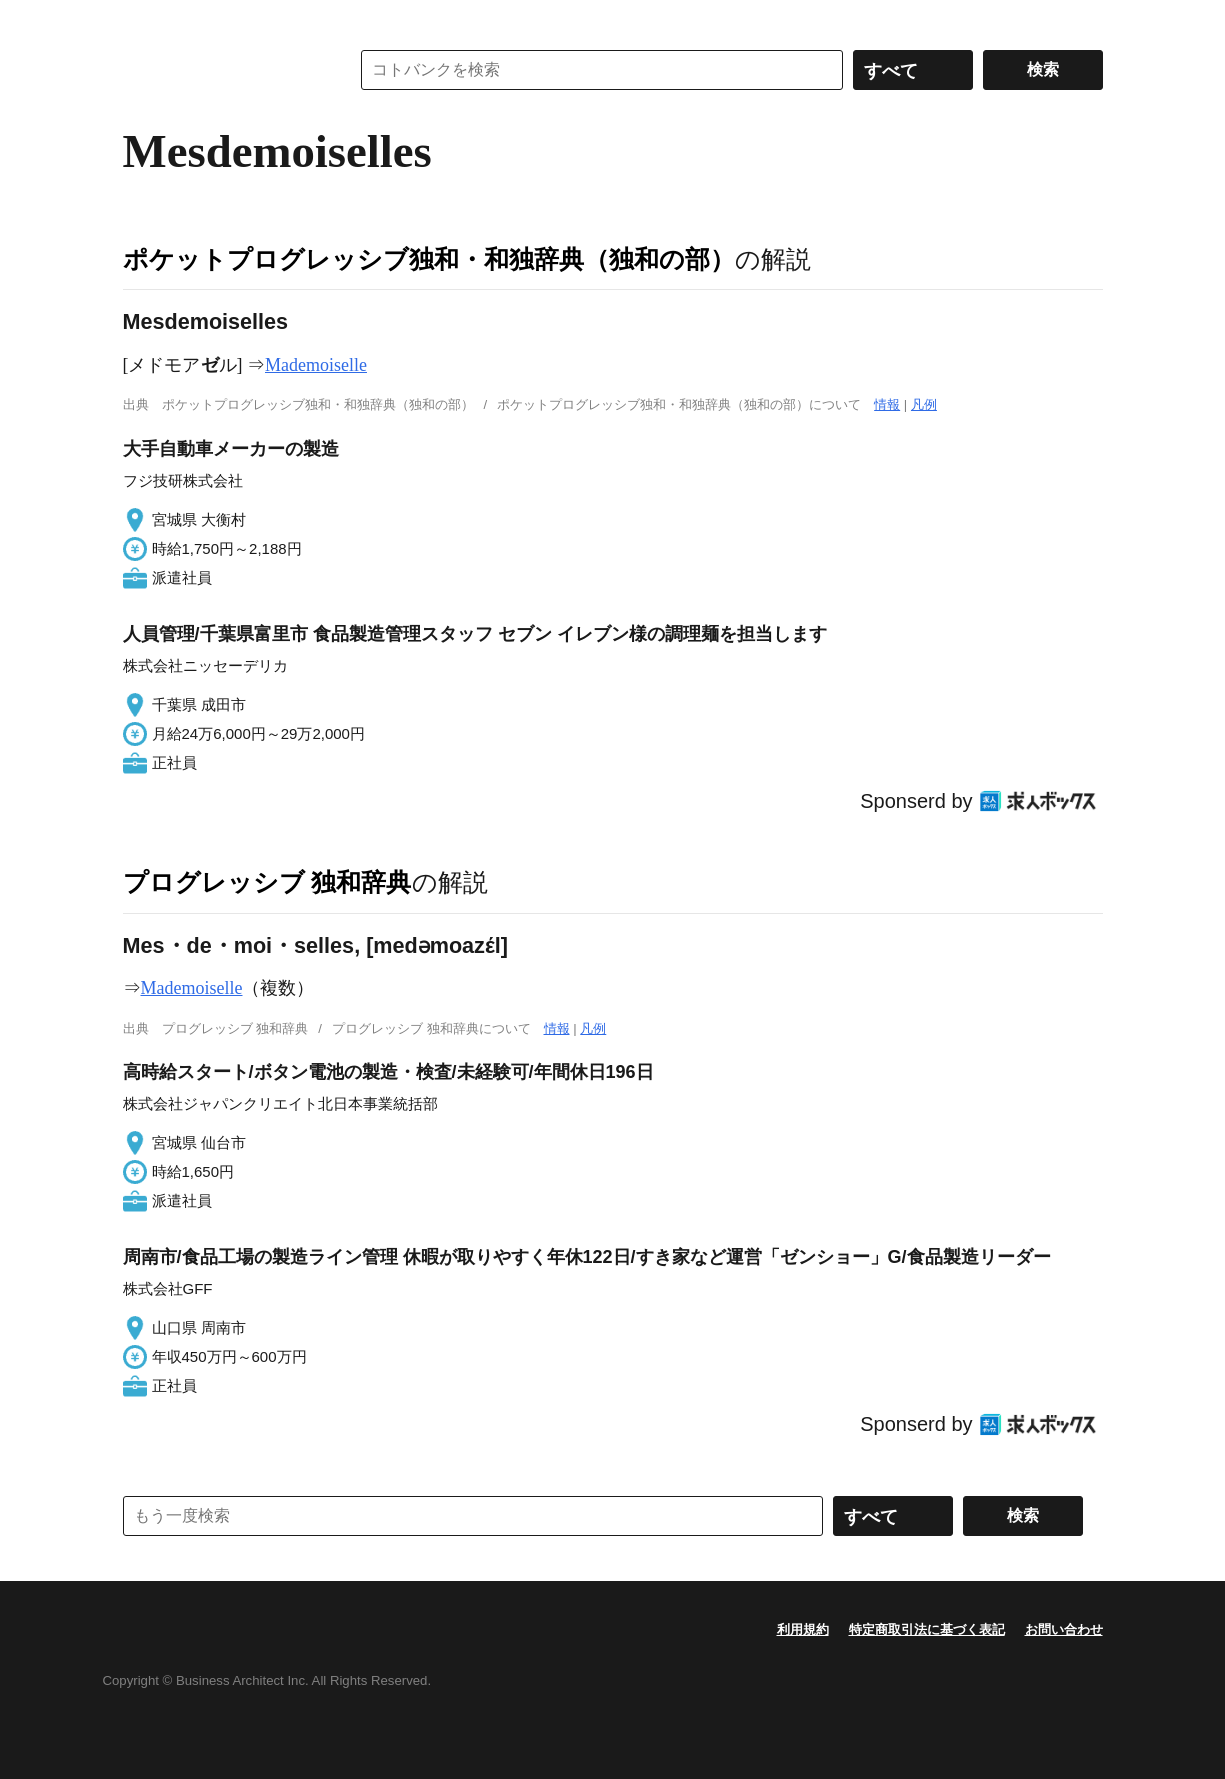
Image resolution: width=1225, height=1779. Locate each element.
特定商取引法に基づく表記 (927, 1629)
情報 (887, 404)
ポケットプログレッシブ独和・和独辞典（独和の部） (429, 259)
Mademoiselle (316, 365)
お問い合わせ (1064, 1629)
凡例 (924, 404)
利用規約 (803, 1629)
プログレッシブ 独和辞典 (267, 882)
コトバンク (222, 70)
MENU (143, 20)
